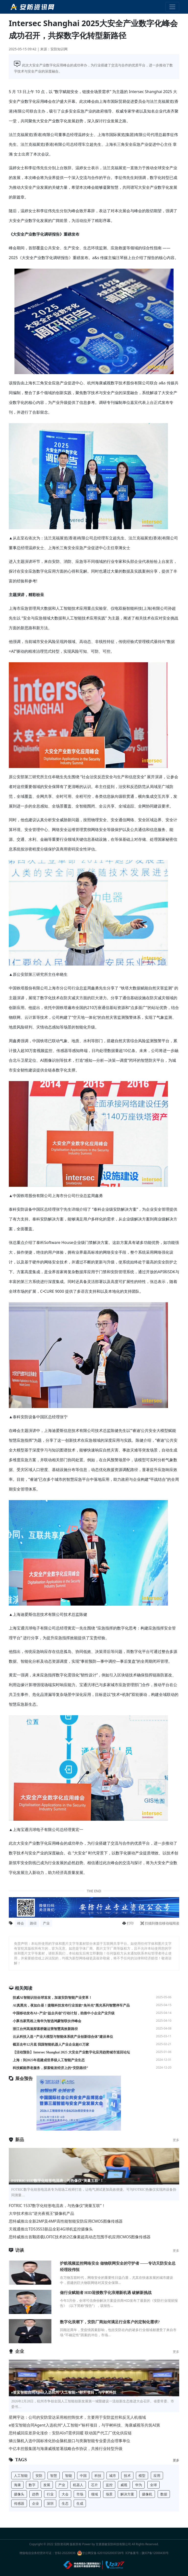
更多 (176, 2140)
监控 (109, 2484)
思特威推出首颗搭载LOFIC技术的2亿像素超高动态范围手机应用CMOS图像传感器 (80, 2237)
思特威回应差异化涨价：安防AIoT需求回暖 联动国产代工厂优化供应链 (70, 2433)
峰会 (20, 1923)
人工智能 (21, 2475)
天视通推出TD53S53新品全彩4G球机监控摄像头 (51, 2229)
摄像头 (19, 2494)
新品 (16, 2139)
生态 (65, 2503)
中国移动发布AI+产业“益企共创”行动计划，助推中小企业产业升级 (64, 2013)
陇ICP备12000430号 (155, 2553)
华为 (138, 2484)
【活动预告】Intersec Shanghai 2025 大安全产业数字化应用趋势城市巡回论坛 (71, 2052)
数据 (163, 2494)
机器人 (78, 2484)
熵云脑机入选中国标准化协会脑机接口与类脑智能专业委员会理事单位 (69, 2440)
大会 (65, 2494)
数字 (32, 2484)
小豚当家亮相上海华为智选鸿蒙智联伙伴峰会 (47, 2021)
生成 (79, 2503)
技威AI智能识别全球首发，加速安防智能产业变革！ (52, 1997)
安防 (38, 2475)
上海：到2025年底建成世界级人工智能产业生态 (49, 2060)
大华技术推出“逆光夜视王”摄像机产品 (41, 2213)
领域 (94, 2494)
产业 (46, 1923)
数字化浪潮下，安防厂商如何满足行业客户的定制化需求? (110, 2322)
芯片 (94, 2484)
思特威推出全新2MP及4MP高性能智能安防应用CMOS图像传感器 (66, 2221)
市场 (79, 2494)
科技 (97, 2475)
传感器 (19, 2503)
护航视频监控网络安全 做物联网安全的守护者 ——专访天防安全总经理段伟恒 (118, 2266)
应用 (156, 2475)
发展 (46, 2484)
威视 (123, 2484)
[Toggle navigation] (172, 7)
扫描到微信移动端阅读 (160, 1923)
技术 (127, 2475)
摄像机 (147, 2494)
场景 (109, 2494)
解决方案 (127, 2494)
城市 (112, 2475)
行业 (50, 2494)
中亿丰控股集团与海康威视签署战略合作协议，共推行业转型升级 (65, 2448)
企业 (16, 2351)
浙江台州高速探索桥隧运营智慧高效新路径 (45, 2029)
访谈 (16, 2250)
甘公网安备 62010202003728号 (100, 2553)
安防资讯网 (61, 2544)
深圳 (50, 2503)
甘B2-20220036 (65, 2553)
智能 (68, 2475)
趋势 (35, 2494)
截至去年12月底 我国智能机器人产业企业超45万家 (51, 2044)
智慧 (53, 2475)
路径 (33, 1923)
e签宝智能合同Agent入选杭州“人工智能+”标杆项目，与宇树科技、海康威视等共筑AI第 (84, 2425)
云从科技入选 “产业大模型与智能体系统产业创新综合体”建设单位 (63, 2037)
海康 (17, 2484)
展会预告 (21, 2078)
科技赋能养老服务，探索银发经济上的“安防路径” (50, 2068)
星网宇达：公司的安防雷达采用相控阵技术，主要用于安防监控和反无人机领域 (77, 2417)
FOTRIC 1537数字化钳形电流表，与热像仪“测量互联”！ (57, 2205)
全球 (153, 2484)
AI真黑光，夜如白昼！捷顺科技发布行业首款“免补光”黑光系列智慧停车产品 (71, 2005)
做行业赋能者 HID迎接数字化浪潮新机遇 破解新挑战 (106, 2293)
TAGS (18, 2459)
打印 (128, 1923)
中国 (83, 2475)
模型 (142, 2475)
